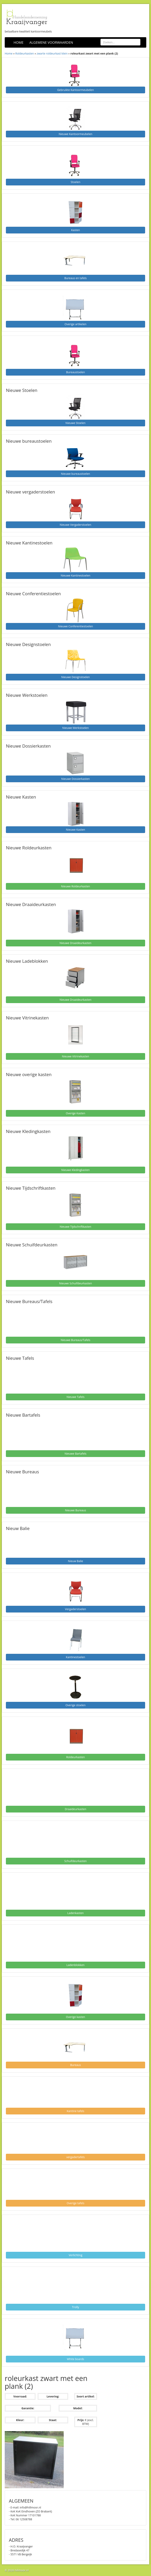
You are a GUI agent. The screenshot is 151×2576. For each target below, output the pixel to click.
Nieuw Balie (75, 1561)
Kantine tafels (75, 2111)
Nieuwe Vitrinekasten (75, 1056)
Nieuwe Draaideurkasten (75, 943)
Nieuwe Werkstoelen (75, 728)
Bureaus (75, 2065)
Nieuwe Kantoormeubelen (75, 134)
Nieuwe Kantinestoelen (75, 575)
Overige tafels (75, 2203)
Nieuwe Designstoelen (75, 677)
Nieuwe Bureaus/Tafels (75, 1340)
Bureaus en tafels (75, 278)
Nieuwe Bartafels (76, 1453)
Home (19, 42)
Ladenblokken (75, 1965)
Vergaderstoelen (75, 1609)
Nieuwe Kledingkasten (75, 1170)
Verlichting (75, 2255)
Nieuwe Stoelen (75, 423)
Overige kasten (75, 2017)
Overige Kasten (75, 1113)
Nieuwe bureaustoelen (75, 474)
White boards (75, 2359)
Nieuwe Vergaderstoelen (75, 525)
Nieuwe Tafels (75, 1397)
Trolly (75, 2307)
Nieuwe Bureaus (75, 1510)
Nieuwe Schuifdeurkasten (75, 1283)
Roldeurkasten (24, 53)
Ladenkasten (75, 1913)
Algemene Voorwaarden (51, 42)
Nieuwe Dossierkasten (75, 779)
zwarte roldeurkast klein (52, 53)
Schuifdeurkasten (75, 1861)
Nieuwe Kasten (75, 829)
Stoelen (75, 182)
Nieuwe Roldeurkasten (75, 886)
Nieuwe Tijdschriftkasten (75, 1226)
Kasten (75, 230)
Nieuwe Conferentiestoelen (75, 626)
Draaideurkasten (75, 1809)
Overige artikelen (75, 324)
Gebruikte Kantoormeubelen (75, 90)
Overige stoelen (75, 1705)
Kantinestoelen (75, 1657)
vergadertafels (75, 2157)
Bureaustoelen (75, 372)
